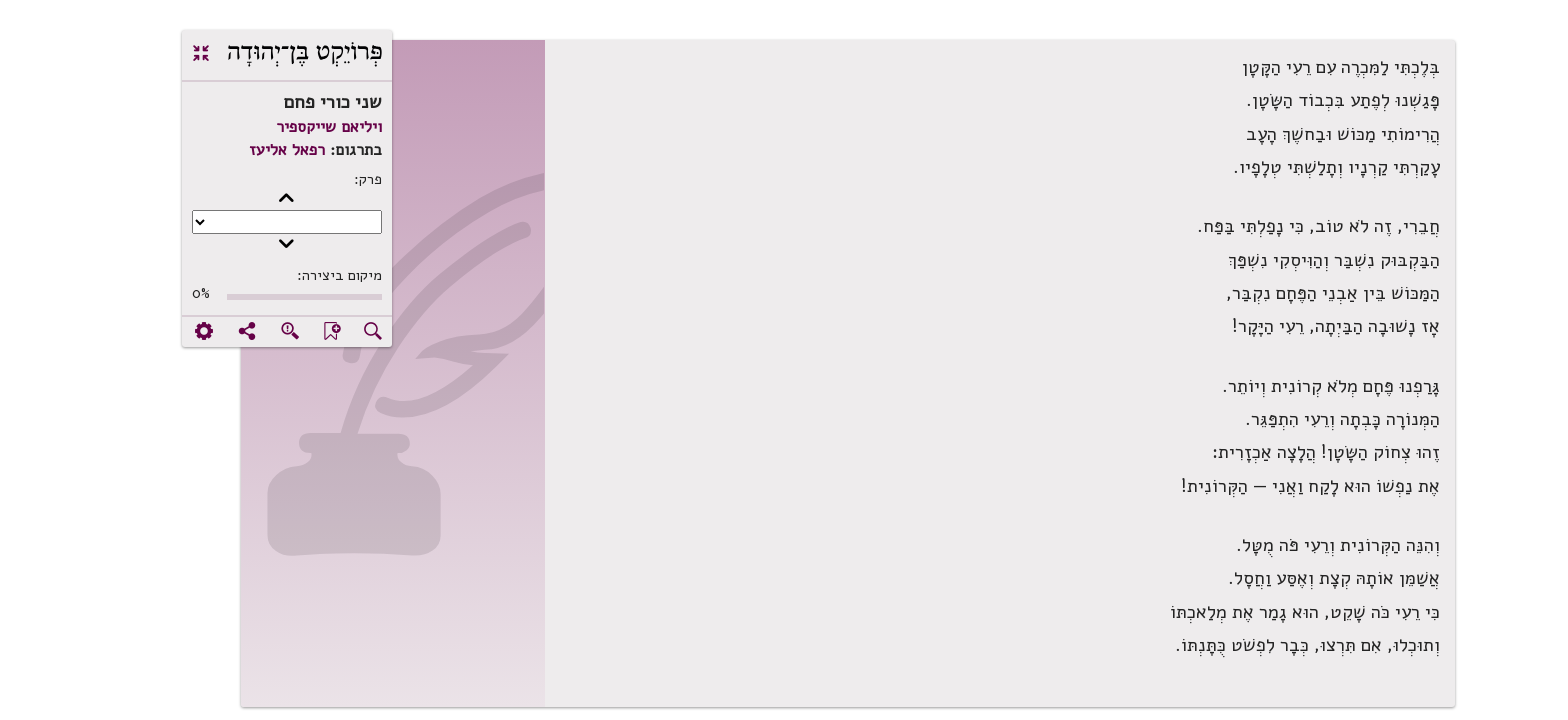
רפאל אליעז (223, 150)
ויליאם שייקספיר (265, 127)
